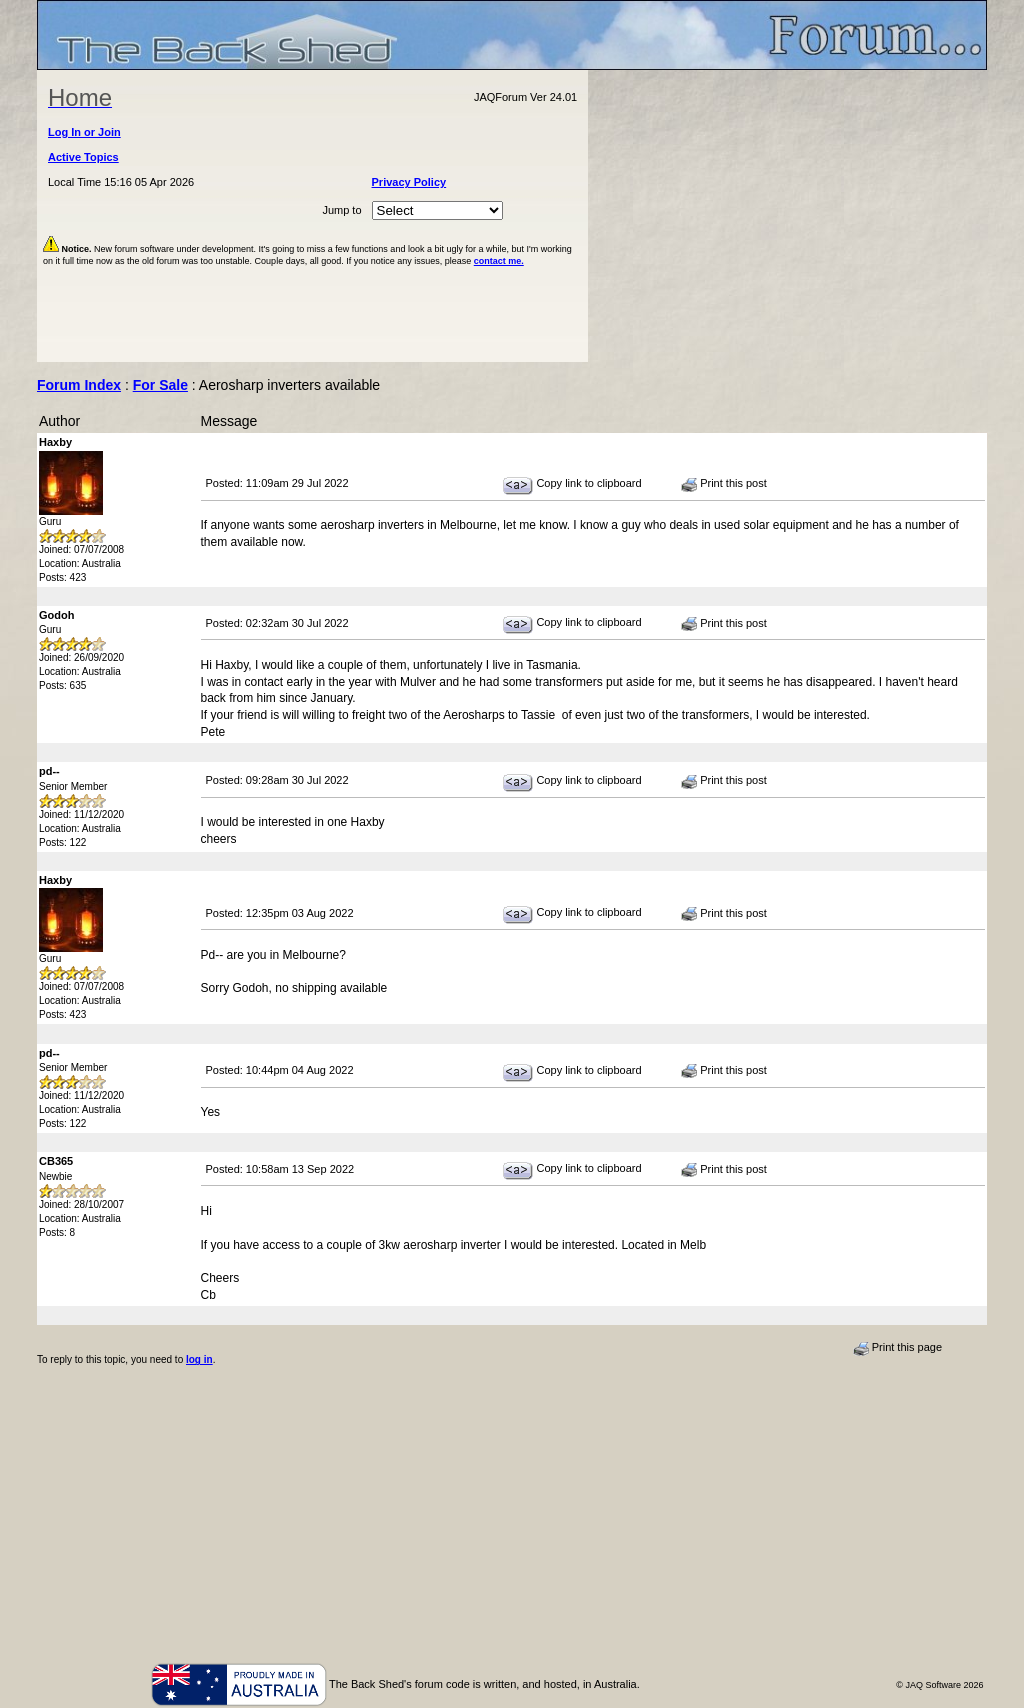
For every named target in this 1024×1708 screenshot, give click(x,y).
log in (199, 1359)
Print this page (897, 1348)
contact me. (499, 261)
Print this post (724, 484)
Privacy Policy (409, 182)
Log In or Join (84, 132)
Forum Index (79, 385)
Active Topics (83, 157)
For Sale (160, 385)
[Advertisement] (788, 216)
